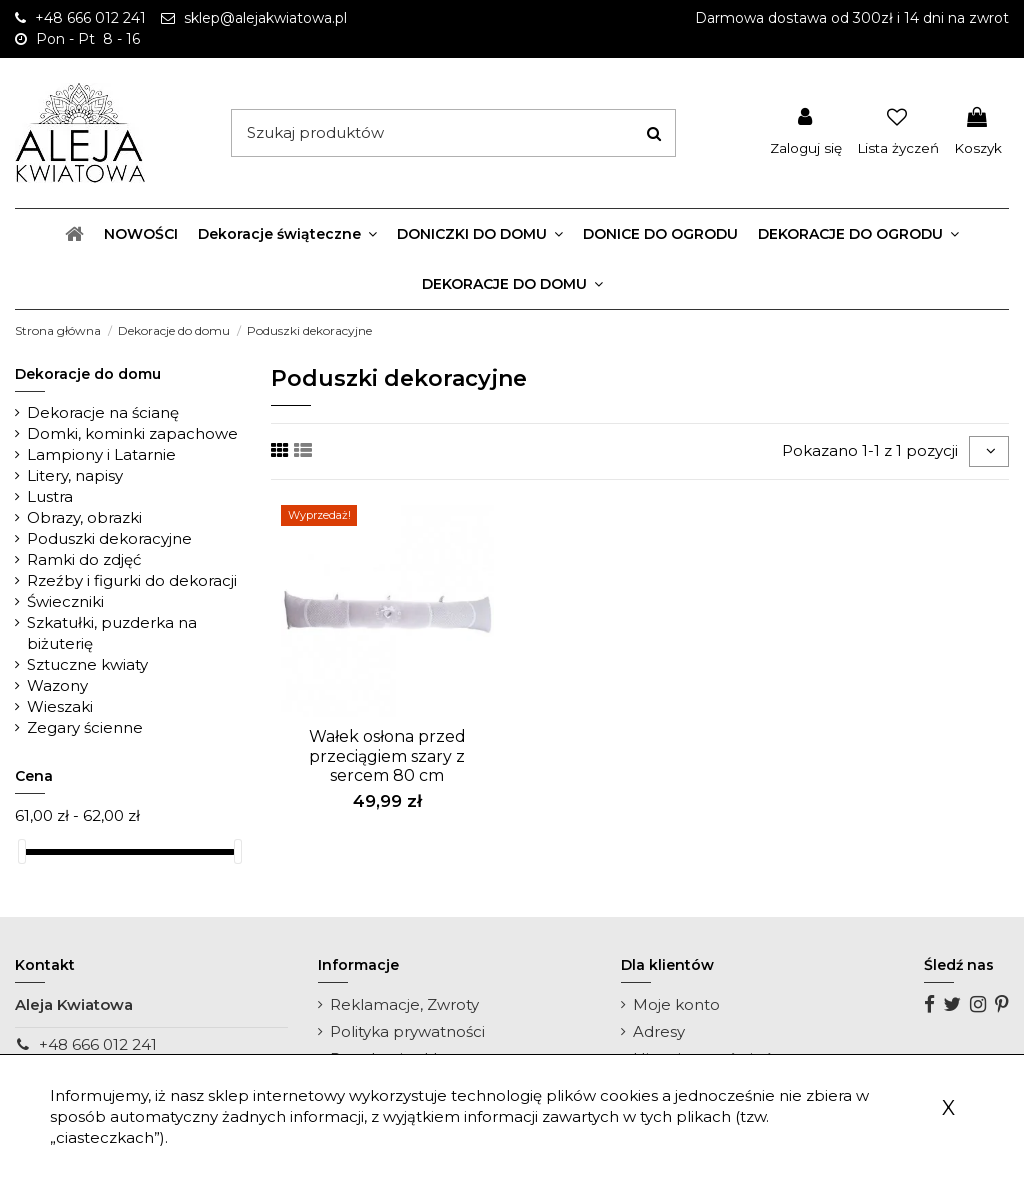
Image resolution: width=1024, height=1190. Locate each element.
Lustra (50, 496)
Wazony (57, 685)
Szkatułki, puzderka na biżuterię (112, 633)
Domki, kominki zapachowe (132, 433)
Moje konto (676, 1004)
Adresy (659, 1031)
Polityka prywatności (407, 1031)
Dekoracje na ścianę (103, 412)
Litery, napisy (75, 475)
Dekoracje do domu (88, 374)
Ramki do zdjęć (84, 559)
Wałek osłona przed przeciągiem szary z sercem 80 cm (387, 755)
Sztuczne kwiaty (87, 664)
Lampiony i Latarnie (101, 454)
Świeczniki (65, 601)
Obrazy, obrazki (84, 517)
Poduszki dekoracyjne (109, 538)
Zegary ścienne (85, 727)
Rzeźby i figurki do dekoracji (132, 580)
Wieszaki (60, 706)
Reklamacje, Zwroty (404, 1004)
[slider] (22, 851)
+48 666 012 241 (98, 1044)
